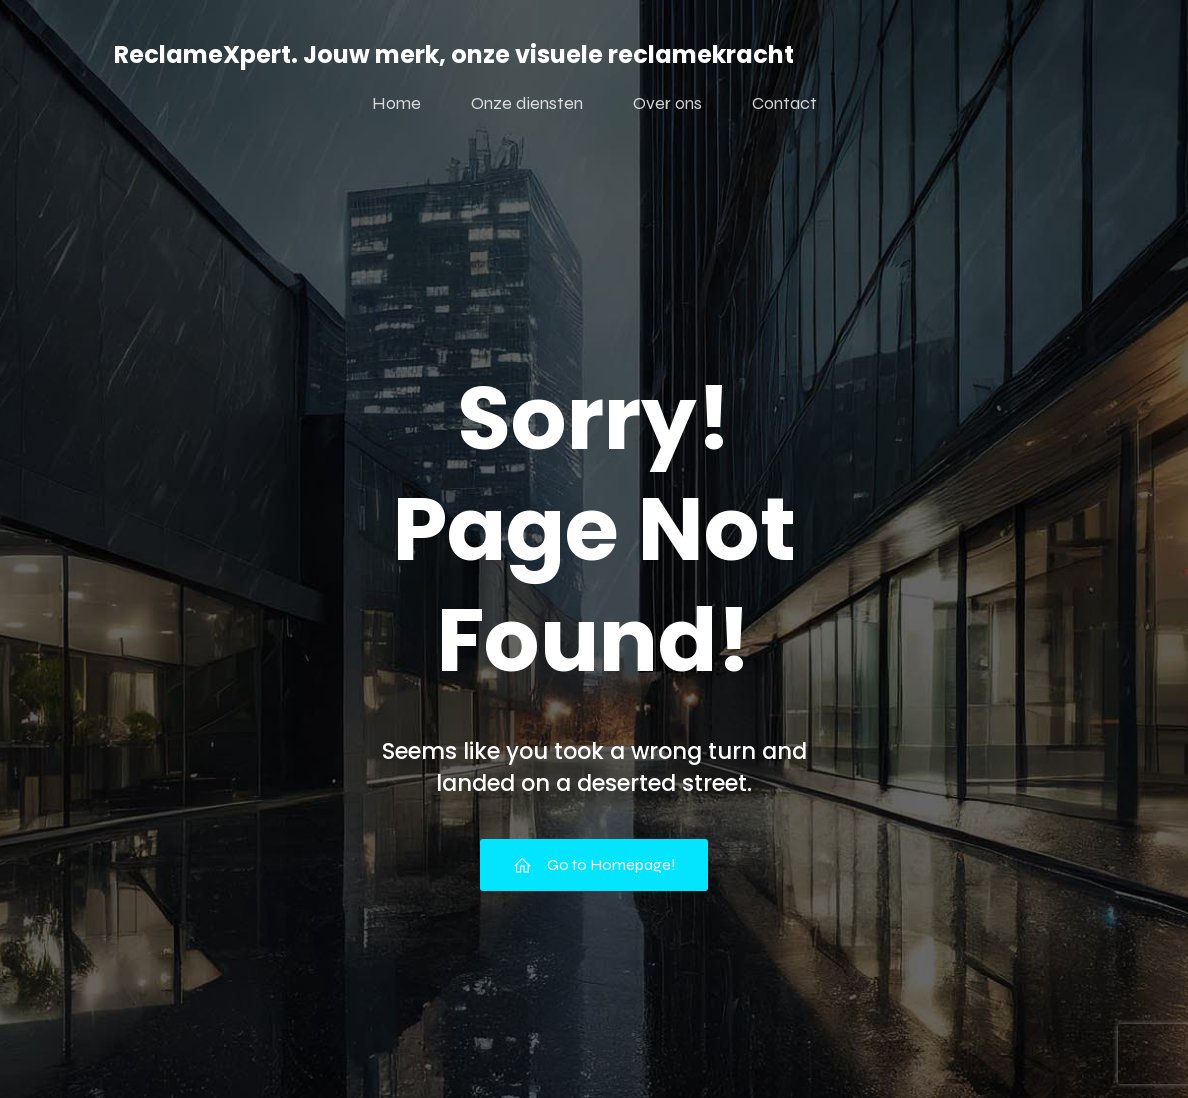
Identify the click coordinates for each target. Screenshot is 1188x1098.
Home (396, 103)
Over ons (667, 103)
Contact (784, 103)
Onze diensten (527, 103)
